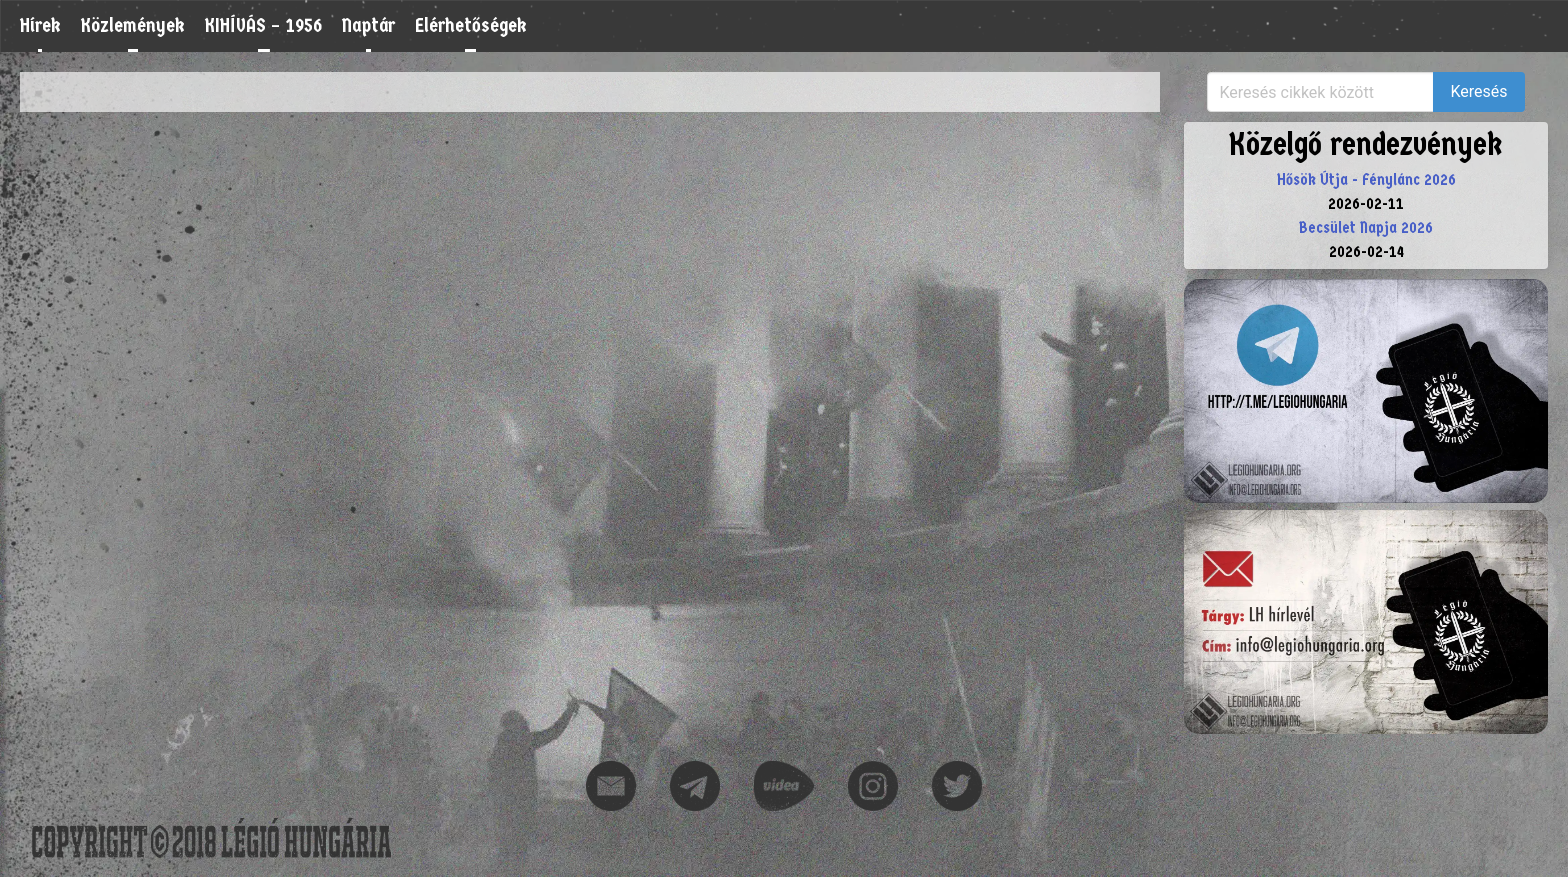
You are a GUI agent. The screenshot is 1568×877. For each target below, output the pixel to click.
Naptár (368, 25)
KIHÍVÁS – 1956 (263, 25)
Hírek (40, 25)
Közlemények (133, 25)
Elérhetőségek (471, 25)
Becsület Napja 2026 (1366, 227)
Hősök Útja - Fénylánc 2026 (1366, 179)
